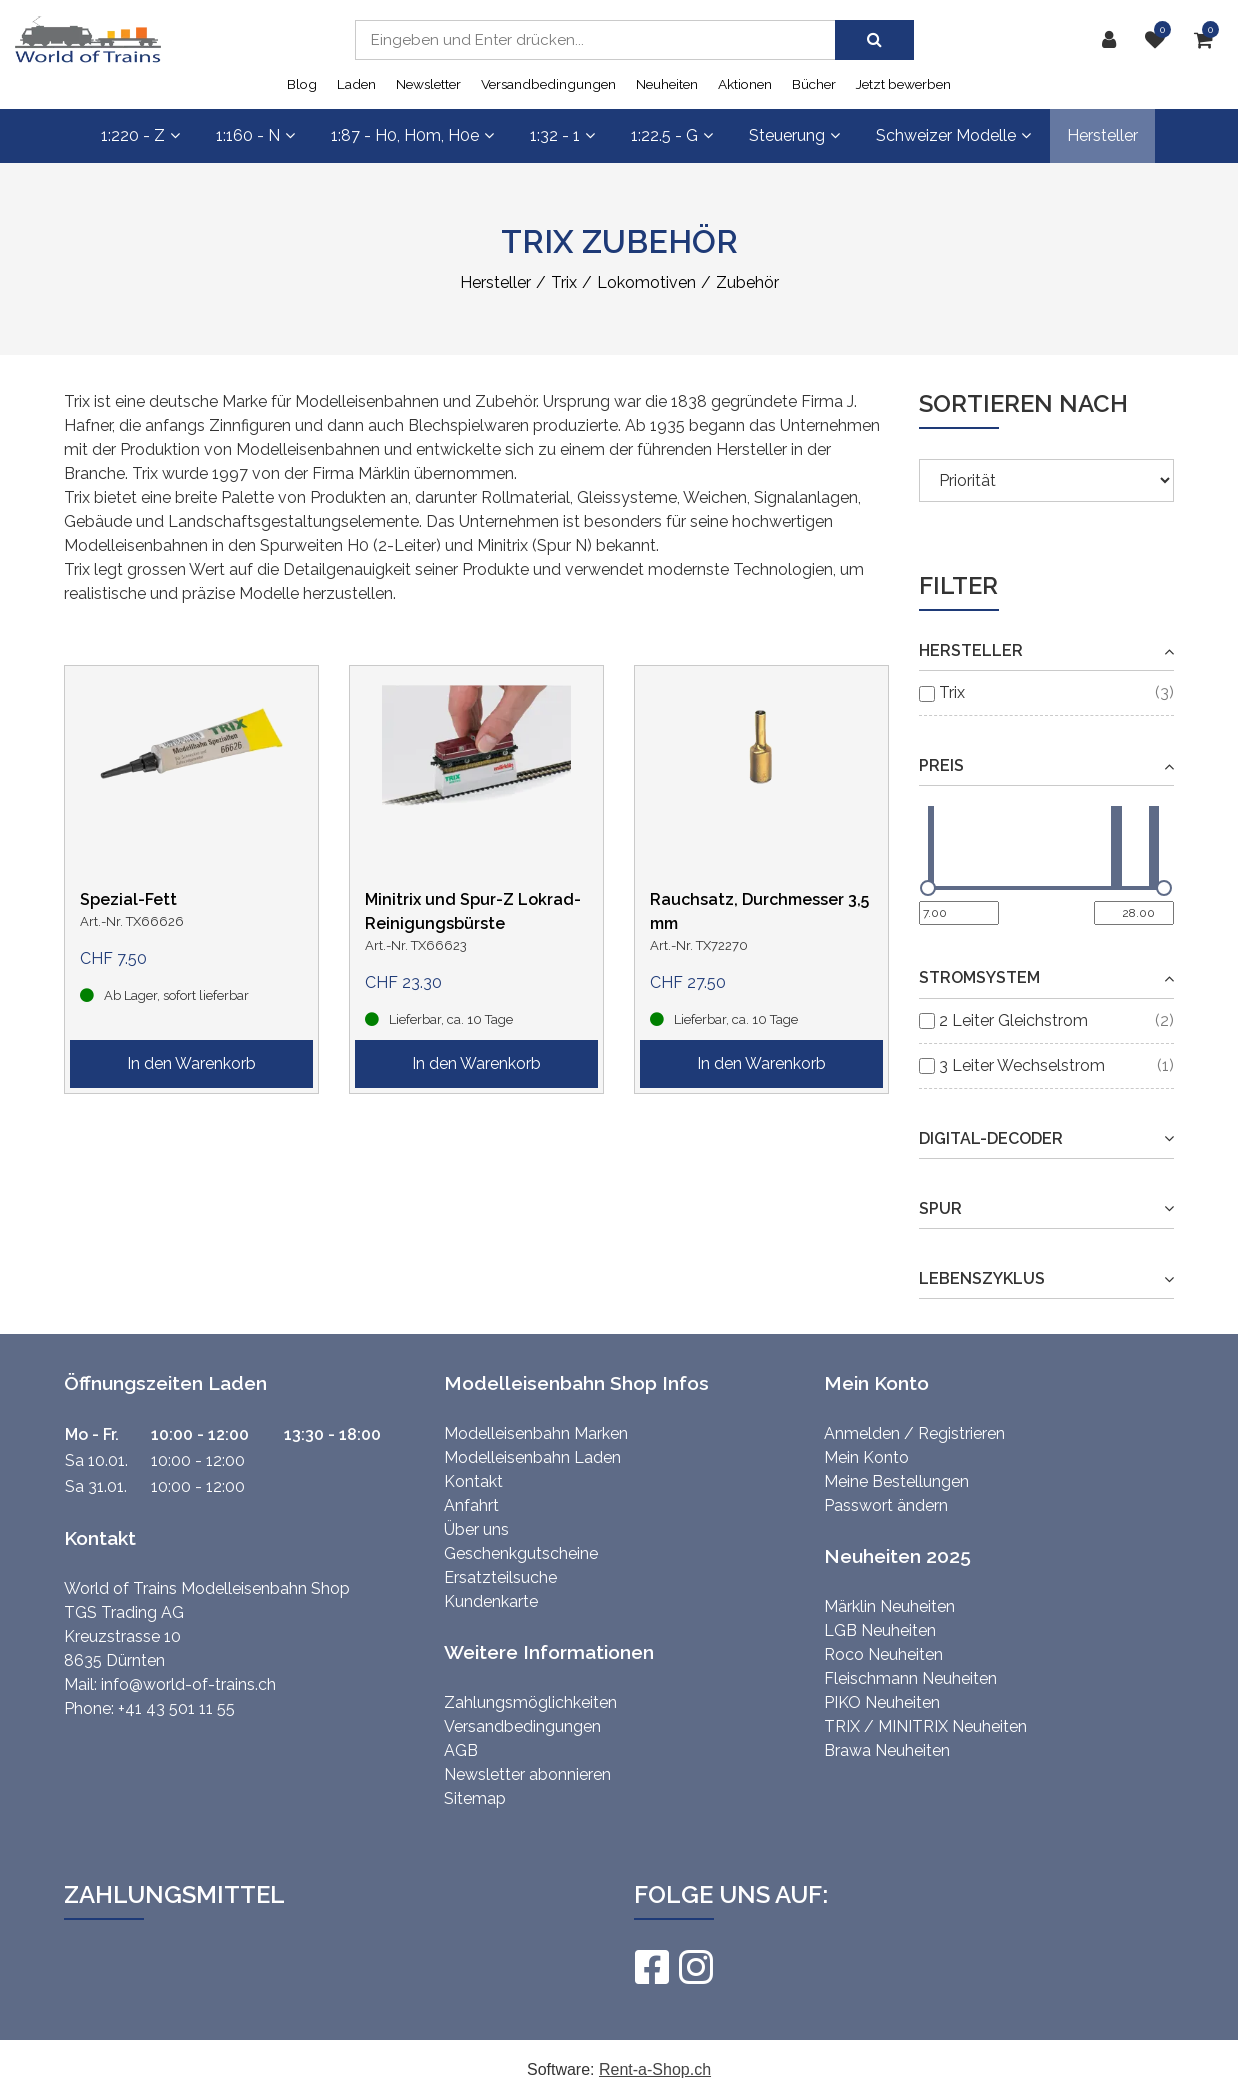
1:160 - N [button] (255, 135)
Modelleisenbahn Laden (532, 1457)
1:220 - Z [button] (140, 135)
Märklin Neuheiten (889, 1606)
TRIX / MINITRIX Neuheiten (925, 1726)
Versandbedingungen (548, 84)
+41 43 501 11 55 (176, 1708)
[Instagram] (695, 1967)
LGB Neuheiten (880, 1630)
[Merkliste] (1160, 40)
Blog (302, 84)
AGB (461, 1750)
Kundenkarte (491, 1601)
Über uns (476, 1529)
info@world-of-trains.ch (188, 1684)
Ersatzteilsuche (500, 1577)
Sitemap (475, 1798)
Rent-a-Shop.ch (655, 2069)
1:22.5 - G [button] (672, 135)
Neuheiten (667, 84)
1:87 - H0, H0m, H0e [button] (412, 135)
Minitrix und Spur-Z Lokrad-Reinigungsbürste (473, 911)
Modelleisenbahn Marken (536, 1433)
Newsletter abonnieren (527, 1774)
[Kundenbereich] (1114, 40)
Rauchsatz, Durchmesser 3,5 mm (759, 911)
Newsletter (428, 84)
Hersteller (1102, 135)
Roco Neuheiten (883, 1654)
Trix (952, 692)
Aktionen (745, 84)
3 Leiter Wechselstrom (1022, 1065)
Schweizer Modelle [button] (953, 135)
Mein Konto (866, 1457)
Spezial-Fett (128, 899)
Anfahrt (471, 1505)
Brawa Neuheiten (887, 1750)
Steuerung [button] (794, 135)
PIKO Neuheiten (882, 1702)
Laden (356, 84)
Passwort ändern (886, 1505)
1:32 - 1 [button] (562, 135)
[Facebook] (651, 1967)
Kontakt (473, 1481)
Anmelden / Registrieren (914, 1433)
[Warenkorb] (1208, 40)
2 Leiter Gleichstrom (1013, 1020)
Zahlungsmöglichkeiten (530, 1702)
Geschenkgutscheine (521, 1553)
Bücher (814, 84)
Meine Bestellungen (896, 1481)
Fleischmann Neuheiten (910, 1678)
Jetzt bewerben (903, 84)
